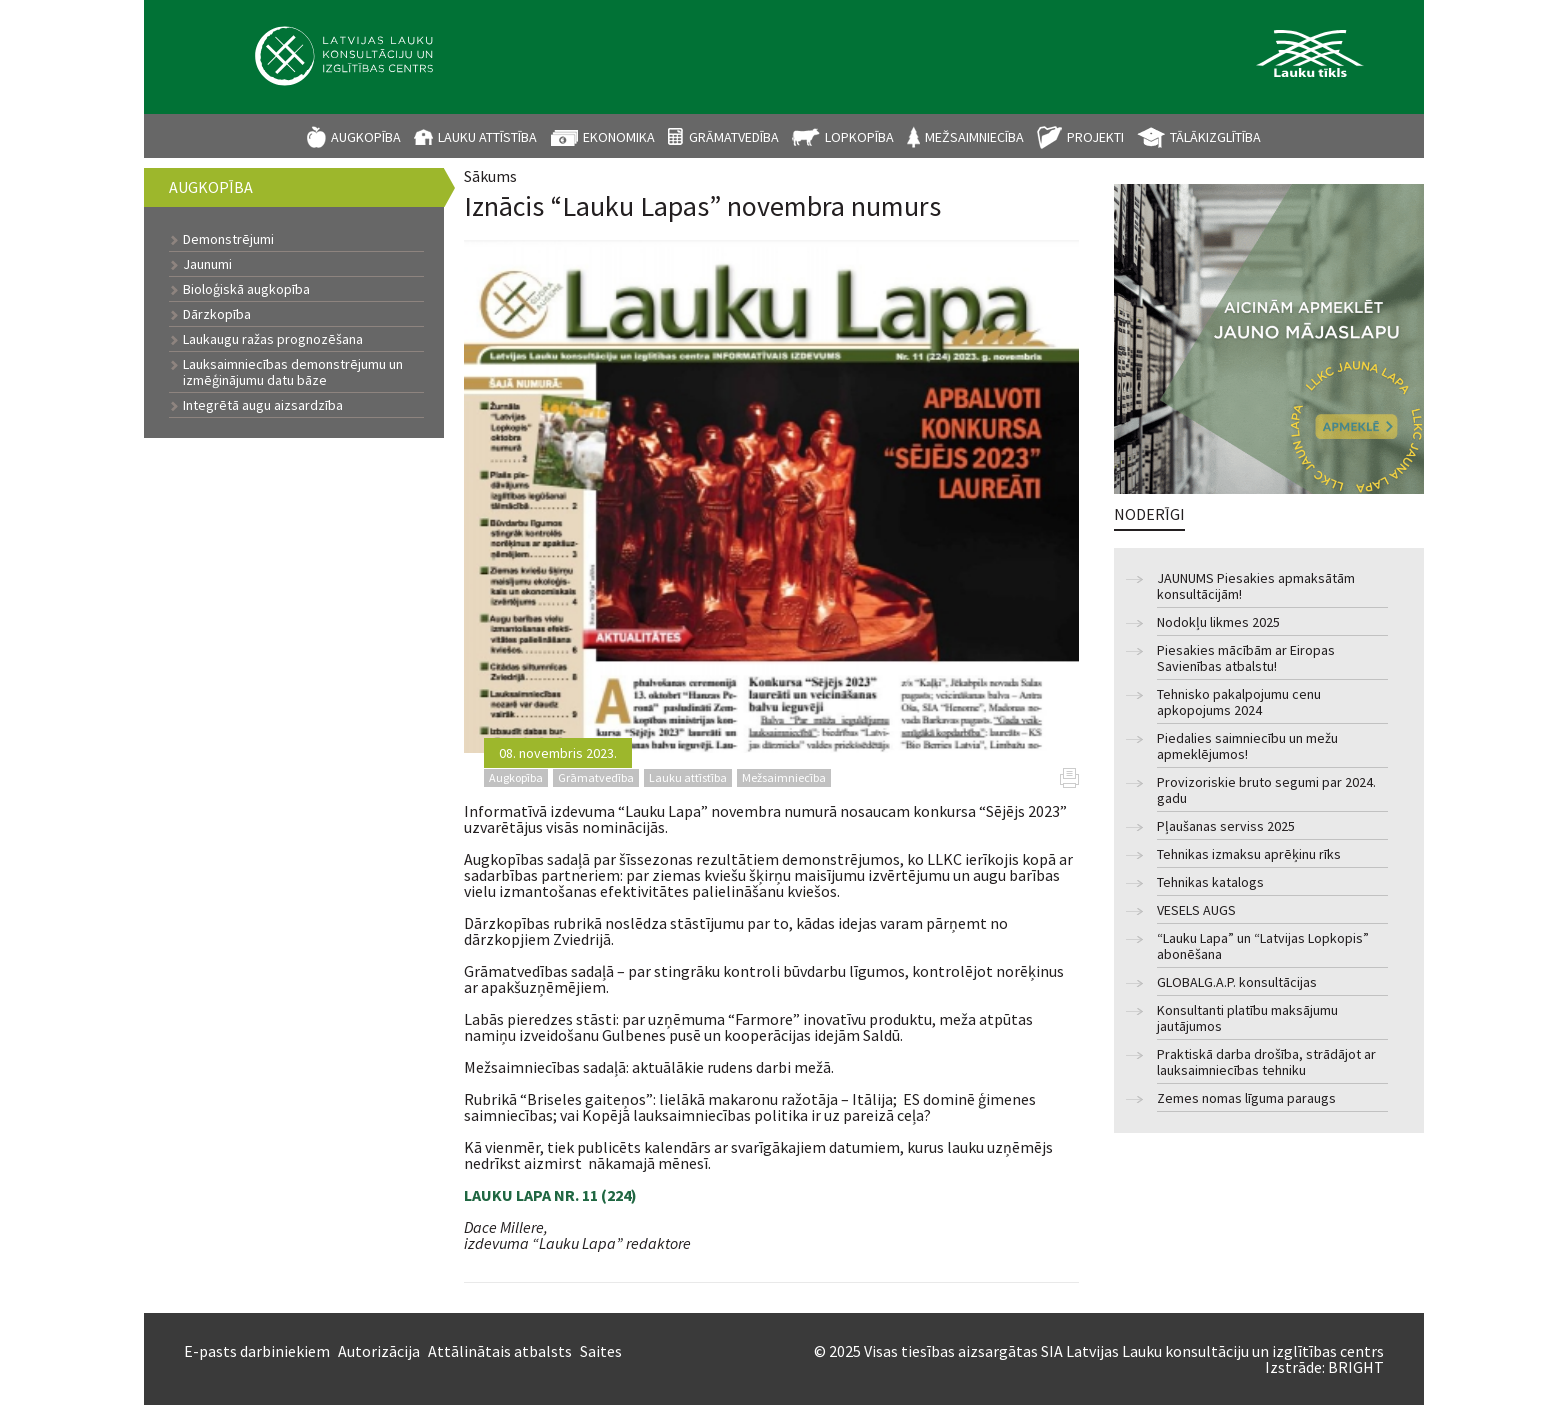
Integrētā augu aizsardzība (263, 405)
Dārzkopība (217, 314)
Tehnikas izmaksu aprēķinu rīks (1249, 854)
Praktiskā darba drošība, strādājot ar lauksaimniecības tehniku (1266, 1062)
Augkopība (366, 137)
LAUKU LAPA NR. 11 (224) (550, 1195)
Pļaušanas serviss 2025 (1226, 826)
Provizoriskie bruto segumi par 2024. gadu (1266, 790)
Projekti (1095, 137)
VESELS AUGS (1196, 910)
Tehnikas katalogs (1210, 882)
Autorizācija (379, 1351)
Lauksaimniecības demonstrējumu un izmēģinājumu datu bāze (293, 372)
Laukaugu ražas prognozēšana (273, 339)
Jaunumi (207, 264)
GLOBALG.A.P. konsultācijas (1237, 982)
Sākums (490, 176)
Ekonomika (619, 137)
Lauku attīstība (487, 137)
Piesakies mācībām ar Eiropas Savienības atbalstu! (1246, 658)
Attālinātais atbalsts (500, 1351)
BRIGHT (1356, 1367)
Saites (601, 1351)
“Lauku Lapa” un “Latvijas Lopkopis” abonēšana (1263, 946)
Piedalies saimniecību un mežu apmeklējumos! (1247, 746)
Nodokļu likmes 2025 (1218, 622)
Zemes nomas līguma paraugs (1246, 1098)
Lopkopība (859, 137)
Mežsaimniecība (974, 137)
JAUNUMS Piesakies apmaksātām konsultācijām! (1256, 586)
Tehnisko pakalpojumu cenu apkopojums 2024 (1239, 702)
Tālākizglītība (1215, 137)
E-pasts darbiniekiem (257, 1351)
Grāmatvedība (734, 137)
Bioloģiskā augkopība (246, 289)
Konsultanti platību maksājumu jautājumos (1247, 1018)
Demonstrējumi (228, 239)
